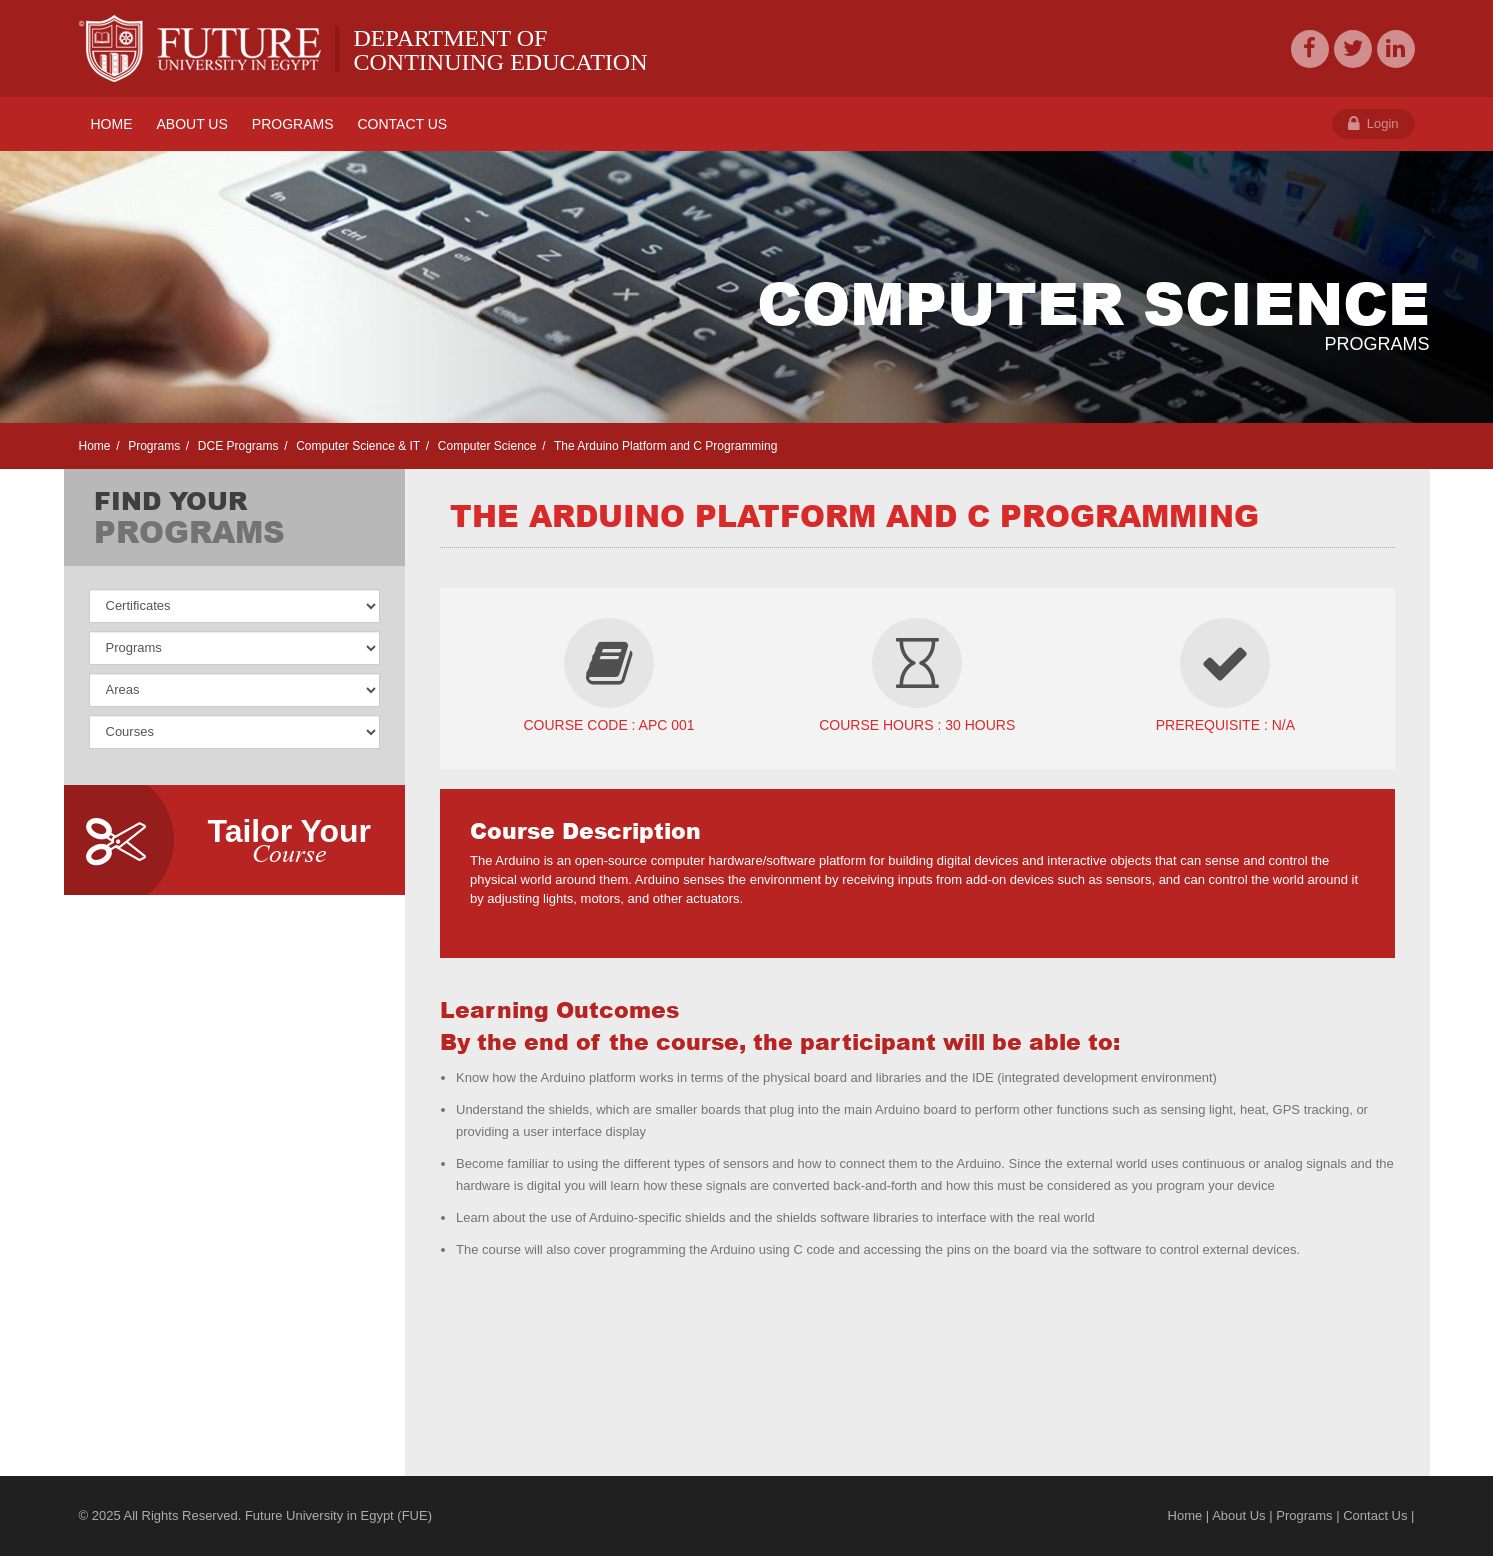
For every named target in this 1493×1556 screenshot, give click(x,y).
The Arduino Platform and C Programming (664, 446)
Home (95, 446)
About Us (1238, 1515)
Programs (152, 446)
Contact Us (1375, 1515)
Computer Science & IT (356, 446)
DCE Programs (236, 446)
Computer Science (485, 446)
